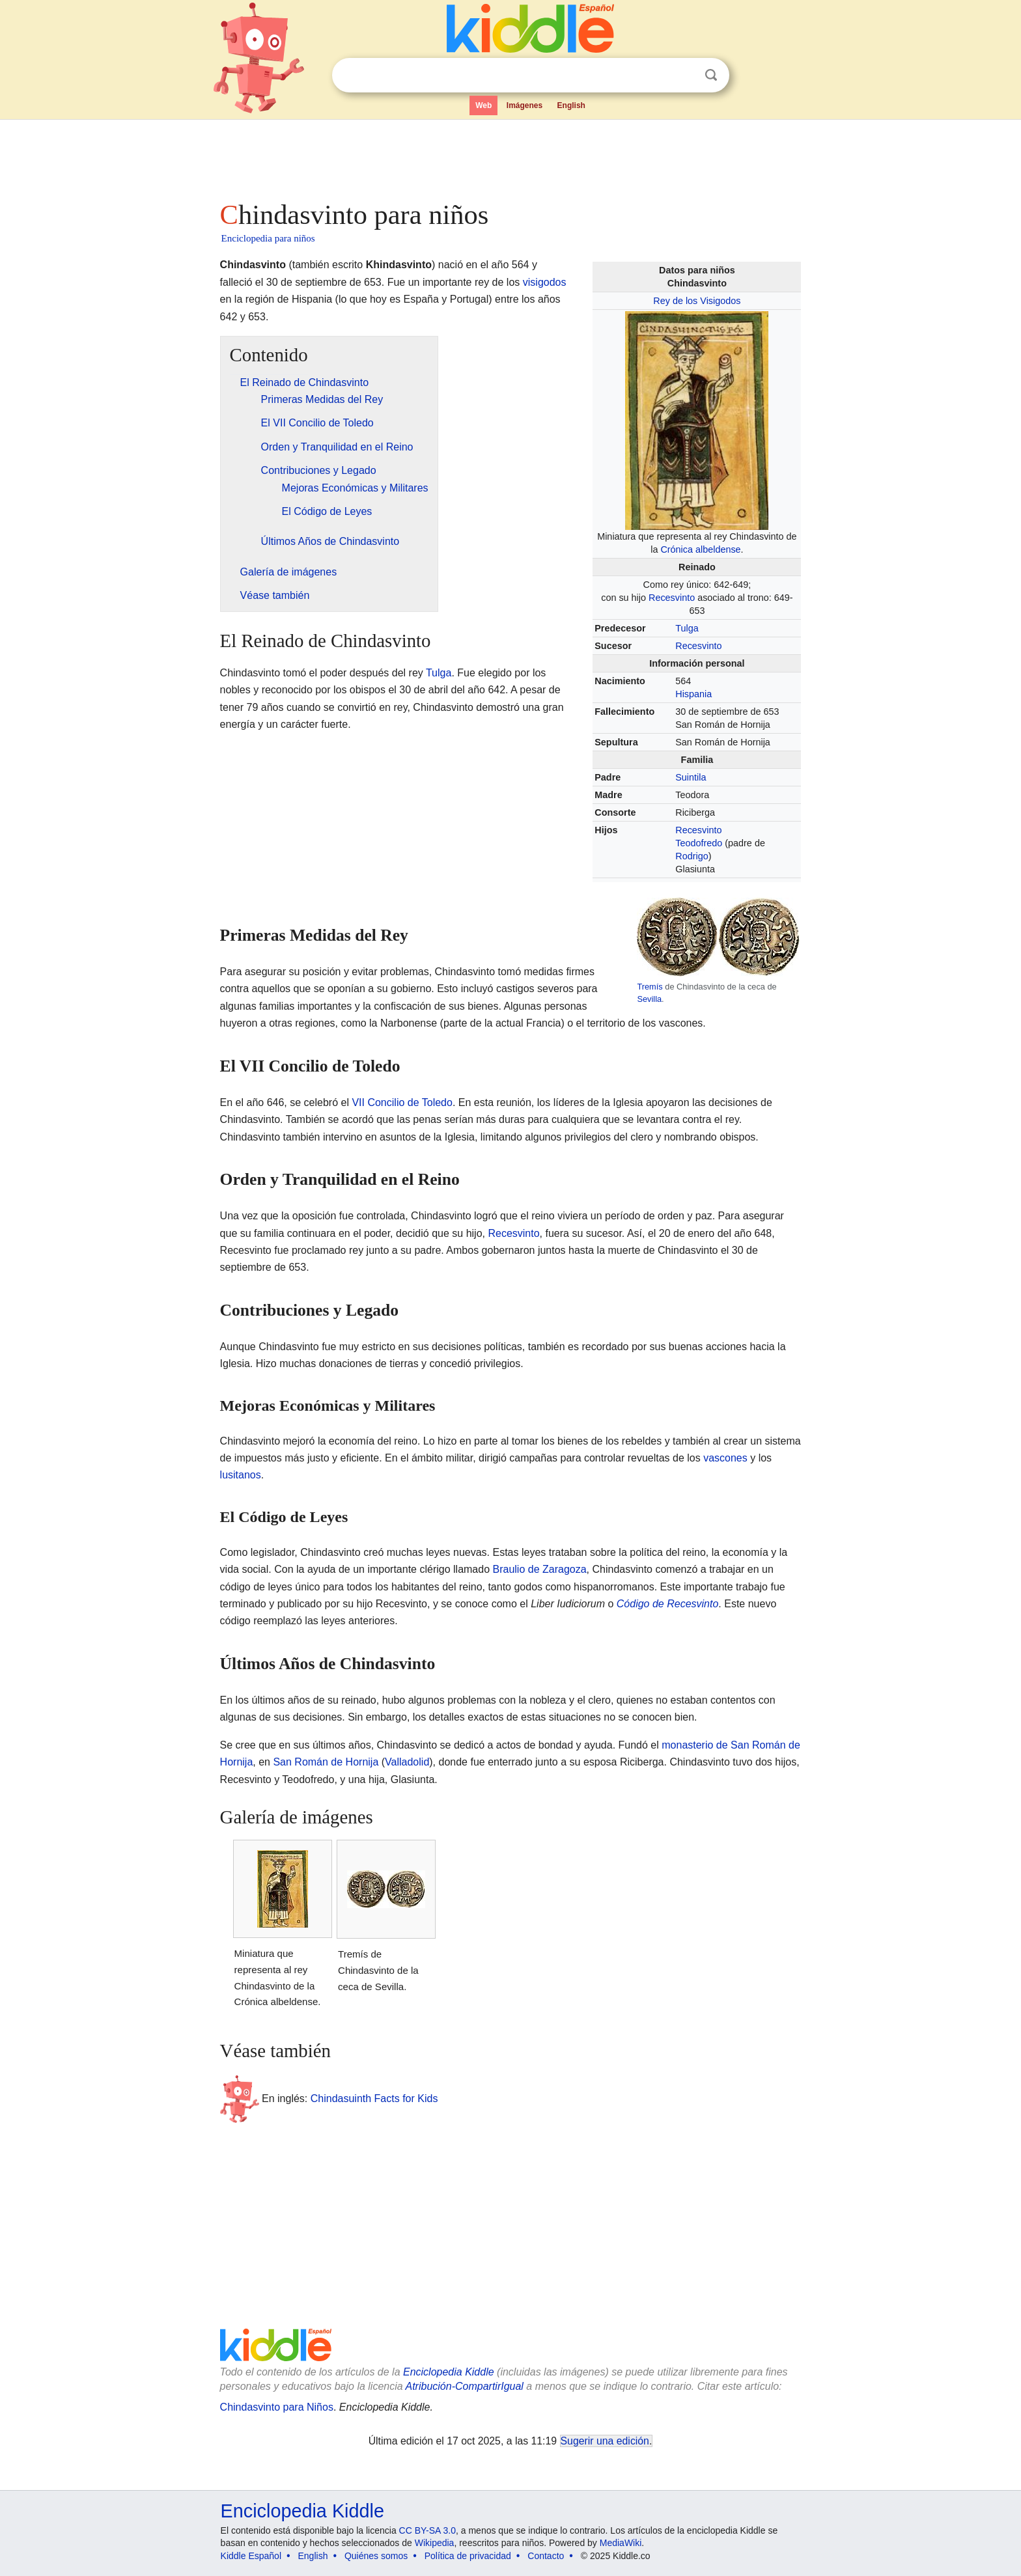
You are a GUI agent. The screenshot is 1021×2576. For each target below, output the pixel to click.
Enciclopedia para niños (268, 238)
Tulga (686, 628)
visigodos (544, 282)
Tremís (649, 986)
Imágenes (524, 105)
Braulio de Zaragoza (540, 1569)
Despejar (684, 75)
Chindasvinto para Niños (276, 2407)
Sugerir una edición (605, 2440)
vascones (725, 1457)
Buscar (711, 75)
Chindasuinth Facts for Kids (374, 2097)
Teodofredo (698, 843)
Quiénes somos (376, 2556)
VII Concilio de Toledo (402, 1102)
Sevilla (649, 999)
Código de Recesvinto (668, 1603)
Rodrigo (691, 856)
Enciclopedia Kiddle (448, 2371)
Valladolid (407, 1761)
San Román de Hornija (325, 1761)
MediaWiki (621, 2543)
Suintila (690, 777)
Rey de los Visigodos (696, 301)
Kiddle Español (251, 2556)
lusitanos (240, 1474)
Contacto (545, 2556)
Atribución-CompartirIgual (465, 2386)
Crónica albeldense (700, 549)
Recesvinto (672, 597)
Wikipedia (435, 2543)
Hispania (693, 694)
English (571, 105)
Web (483, 105)
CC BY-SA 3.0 (427, 2530)
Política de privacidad (468, 2556)
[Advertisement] (510, 156)
